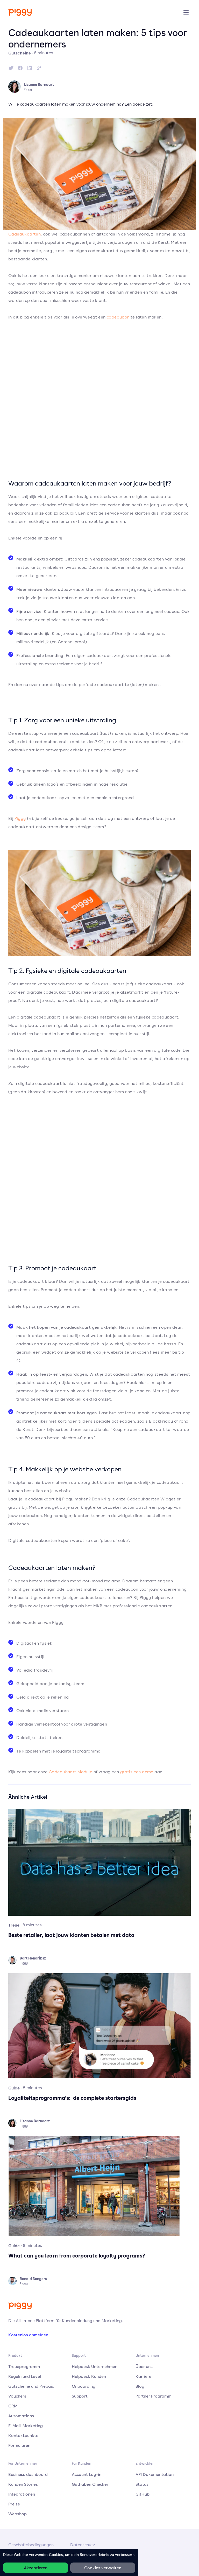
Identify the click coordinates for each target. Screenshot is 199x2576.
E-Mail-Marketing (25, 2425)
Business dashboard (28, 2474)
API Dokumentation (155, 2474)
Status (142, 2484)
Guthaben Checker (90, 2484)
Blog (140, 2386)
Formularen (19, 2445)
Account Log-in (86, 2474)
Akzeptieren (35, 2568)
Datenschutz (82, 2544)
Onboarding (83, 2386)
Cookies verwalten (102, 2568)
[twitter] (10, 68)
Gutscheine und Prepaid (31, 2386)
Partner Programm (154, 2396)
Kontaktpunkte (23, 2435)
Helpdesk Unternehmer (94, 2366)
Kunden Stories (23, 2484)
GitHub (143, 2494)
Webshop (17, 2514)
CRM (13, 2406)
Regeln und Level (24, 2376)
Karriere (143, 2376)
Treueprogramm (24, 2366)
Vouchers (17, 2396)
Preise (14, 2504)
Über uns (144, 2366)
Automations (21, 2416)
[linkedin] (29, 68)
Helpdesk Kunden (89, 2376)
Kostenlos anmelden (28, 2335)
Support (80, 2396)
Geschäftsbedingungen (31, 2544)
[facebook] (20, 68)
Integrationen (21, 2494)
